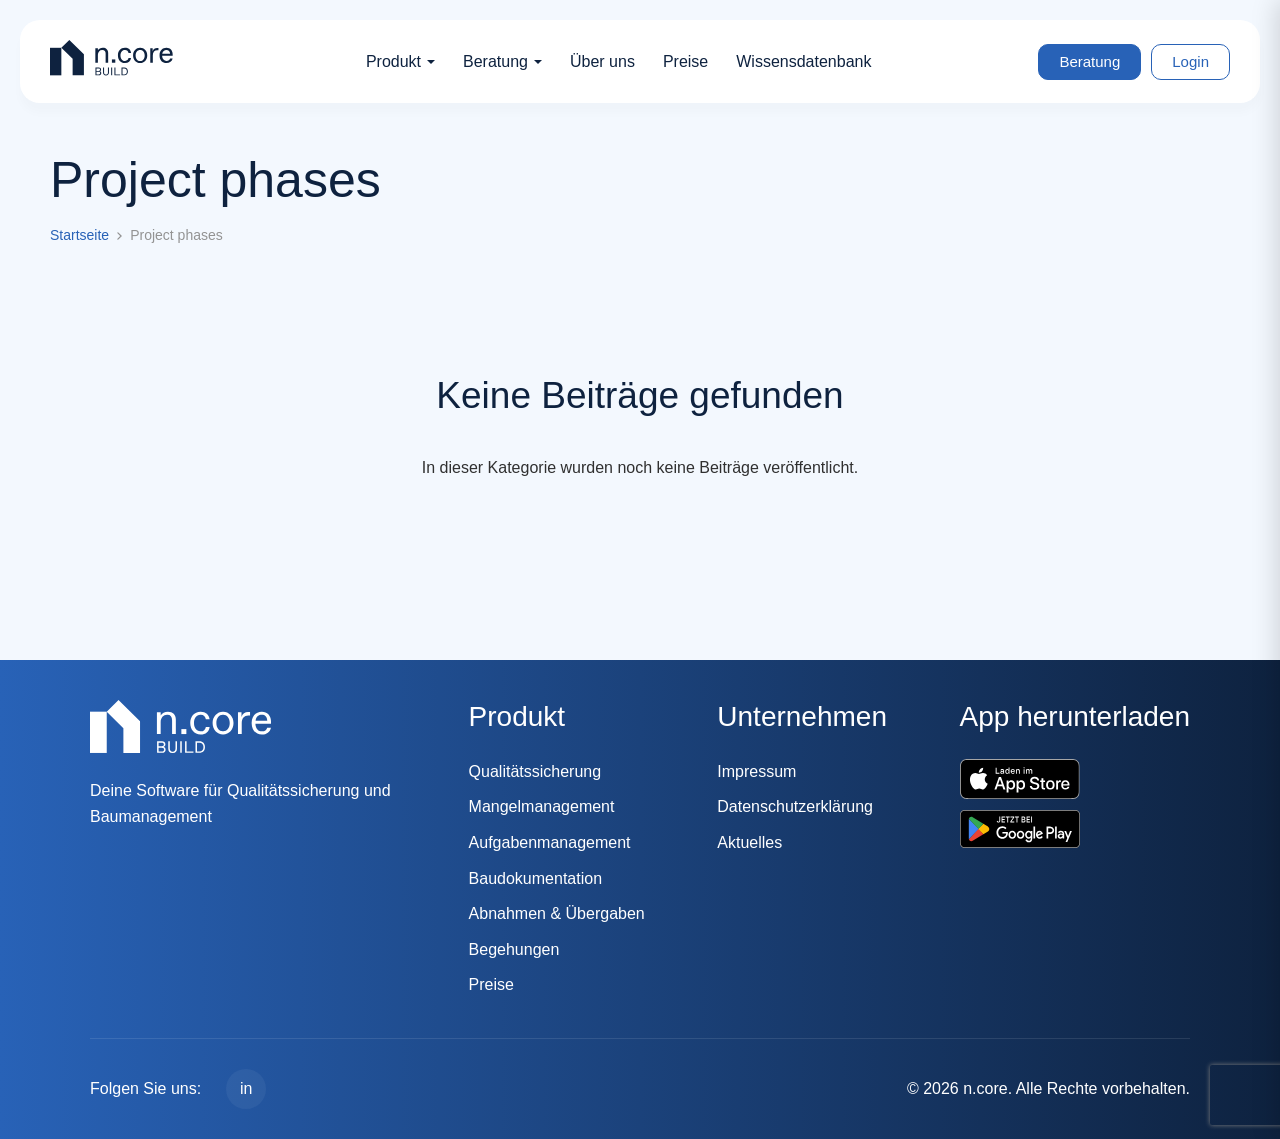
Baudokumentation (535, 878)
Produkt (393, 61)
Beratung (495, 61)
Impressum (756, 771)
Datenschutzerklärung (795, 806)
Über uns (602, 61)
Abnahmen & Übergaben (557, 913)
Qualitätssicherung (535, 771)
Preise (685, 61)
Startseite (79, 235)
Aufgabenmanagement (550, 842)
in (246, 1088)
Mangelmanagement (542, 806)
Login (1190, 61)
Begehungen (514, 949)
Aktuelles (749, 842)
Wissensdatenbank (803, 61)
